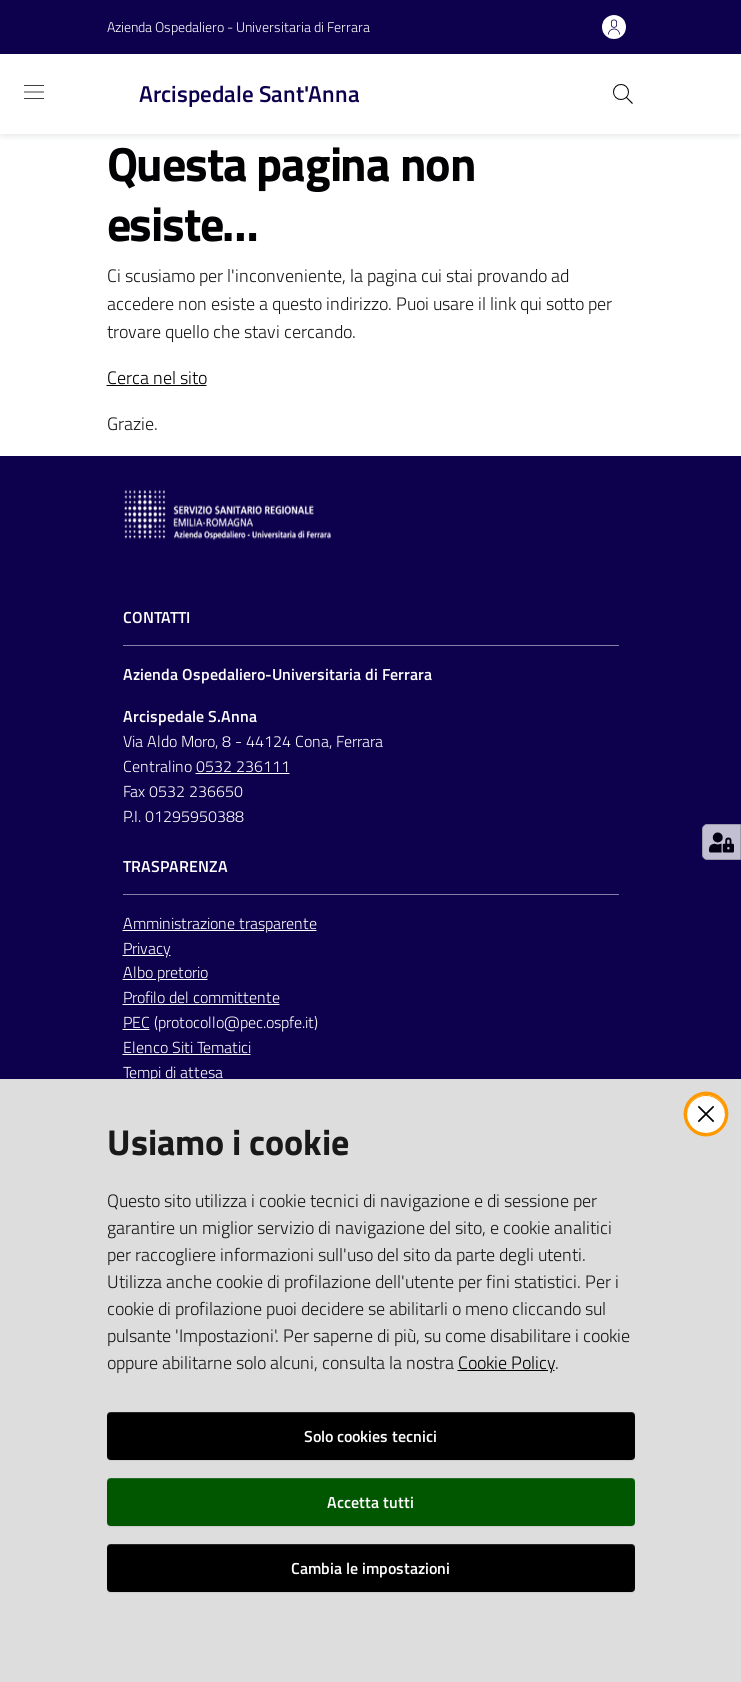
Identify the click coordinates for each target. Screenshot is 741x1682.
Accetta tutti (370, 1502)
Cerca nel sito (157, 377)
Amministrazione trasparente (220, 923)
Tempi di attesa (173, 1072)
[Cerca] (623, 94)
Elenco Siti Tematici (187, 1047)
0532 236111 (243, 766)
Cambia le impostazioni (370, 1568)
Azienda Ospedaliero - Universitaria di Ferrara (238, 26)
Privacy (147, 948)
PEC (136, 1022)
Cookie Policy (506, 1362)
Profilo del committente (201, 997)
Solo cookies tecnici (370, 1436)
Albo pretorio (165, 972)
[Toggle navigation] (34, 92)
